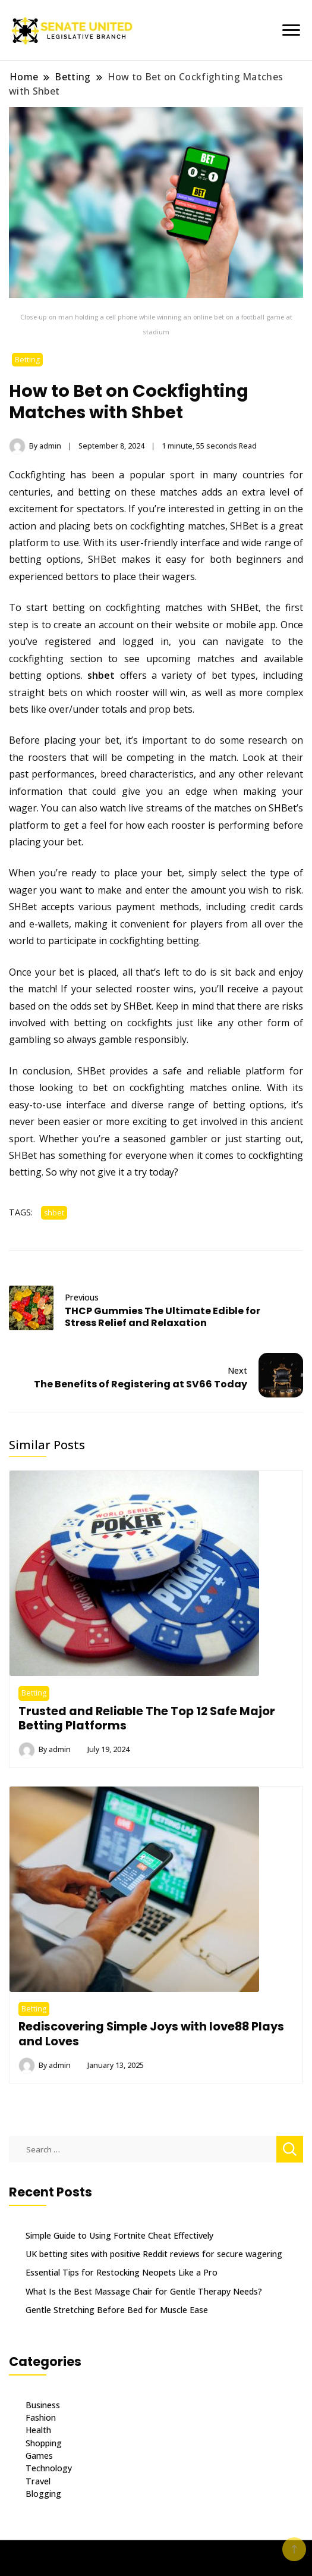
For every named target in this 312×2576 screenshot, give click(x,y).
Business (43, 2405)
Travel (38, 2481)
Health (38, 2430)
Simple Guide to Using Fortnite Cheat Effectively (119, 2235)
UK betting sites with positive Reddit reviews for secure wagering (154, 2254)
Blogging (43, 2493)
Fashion (41, 2417)
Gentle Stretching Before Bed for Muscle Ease (117, 2309)
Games (39, 2455)
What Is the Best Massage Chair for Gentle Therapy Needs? (144, 2291)
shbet (101, 675)
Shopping (44, 2443)
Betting (27, 360)
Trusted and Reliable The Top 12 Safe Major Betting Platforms (146, 1718)
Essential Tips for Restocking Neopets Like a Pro (122, 2272)
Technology (49, 2468)
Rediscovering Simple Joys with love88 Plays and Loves (151, 2033)
